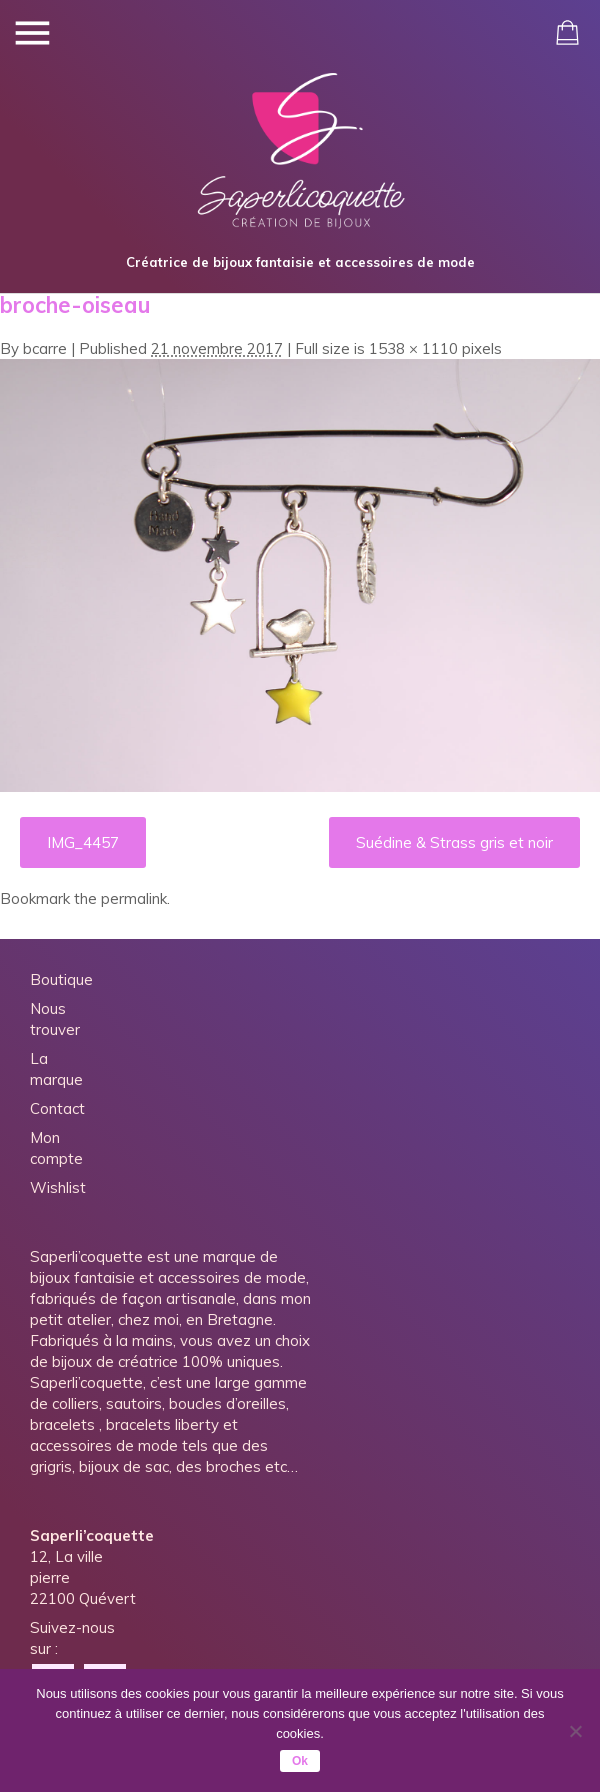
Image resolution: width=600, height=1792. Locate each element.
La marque (56, 1069)
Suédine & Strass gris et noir (454, 842)
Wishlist (58, 1187)
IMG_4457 (83, 842)
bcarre (45, 348)
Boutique (61, 979)
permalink (134, 898)
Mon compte (56, 1148)
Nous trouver (55, 1019)
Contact (57, 1108)
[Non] (575, 1731)
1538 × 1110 (413, 348)
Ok (300, 1761)
